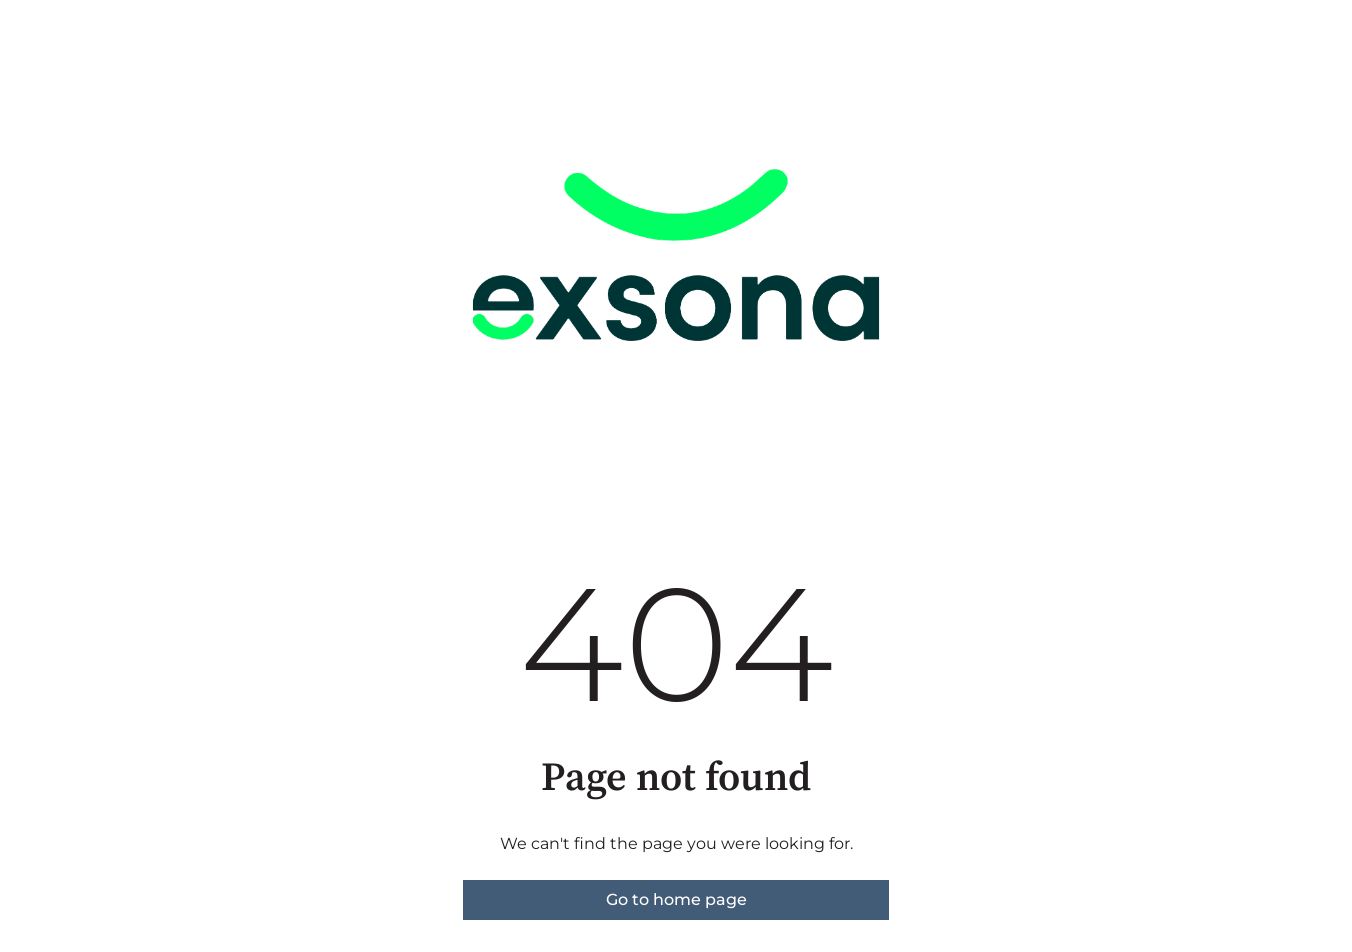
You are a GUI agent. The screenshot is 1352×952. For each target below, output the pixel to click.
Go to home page (676, 899)
